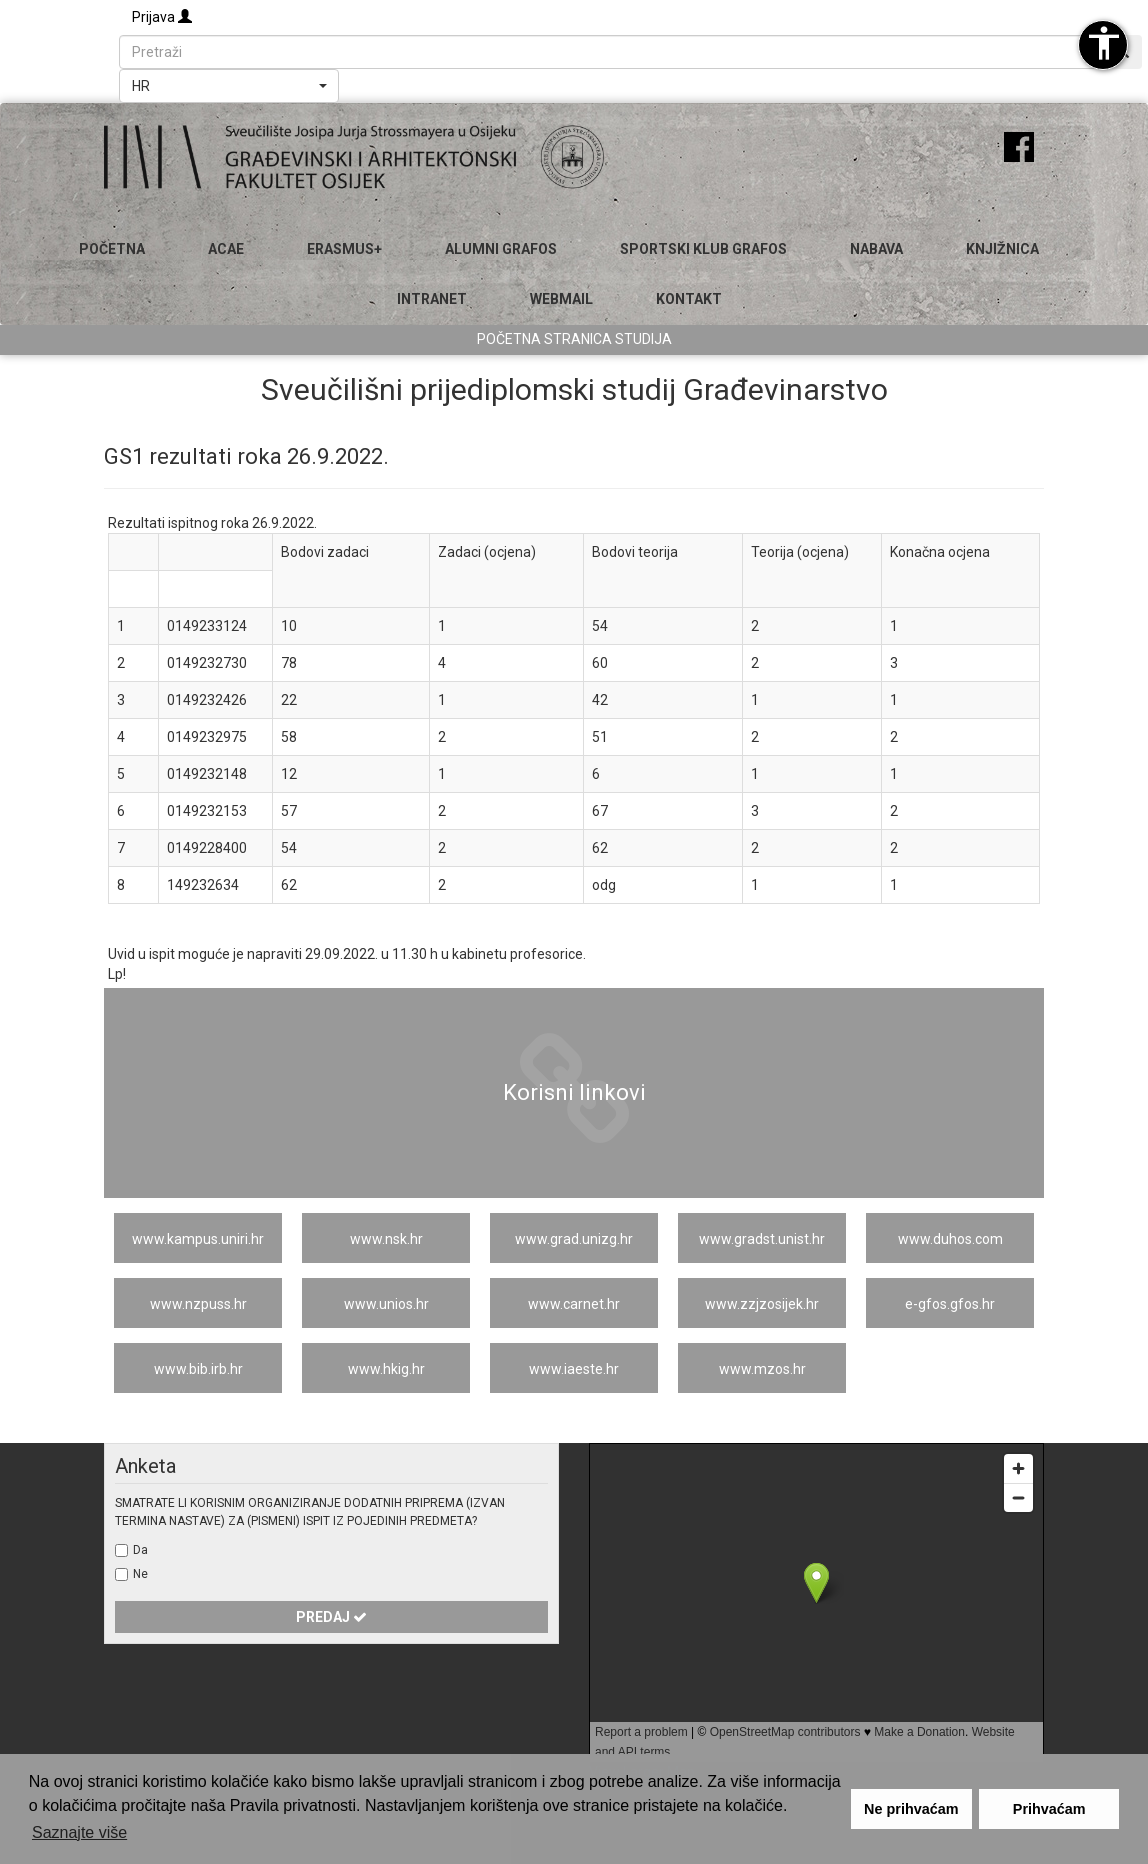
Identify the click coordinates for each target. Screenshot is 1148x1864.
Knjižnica (1002, 249)
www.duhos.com (950, 1239)
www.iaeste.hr (574, 1369)
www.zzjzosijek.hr (762, 1304)
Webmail (561, 299)
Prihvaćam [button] (1049, 1809)
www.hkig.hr (386, 1369)
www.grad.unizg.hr (574, 1239)
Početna (112, 249)
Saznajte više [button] (79, 1832)
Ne (140, 1574)
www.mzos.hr (762, 1369)
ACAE (226, 249)
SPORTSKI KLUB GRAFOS (703, 249)
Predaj (331, 1617)
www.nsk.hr (386, 1239)
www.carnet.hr (574, 1304)
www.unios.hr (386, 1304)
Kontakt (689, 299)
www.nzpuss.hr (198, 1304)
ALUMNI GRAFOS (501, 249)
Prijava (162, 17)
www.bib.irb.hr (198, 1369)
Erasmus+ (344, 249)
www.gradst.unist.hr (762, 1239)
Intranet (432, 299)
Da (140, 1550)
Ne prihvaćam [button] (911, 1809)
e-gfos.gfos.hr (950, 1304)
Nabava (876, 249)
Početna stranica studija (574, 339)
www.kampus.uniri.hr (198, 1239)
